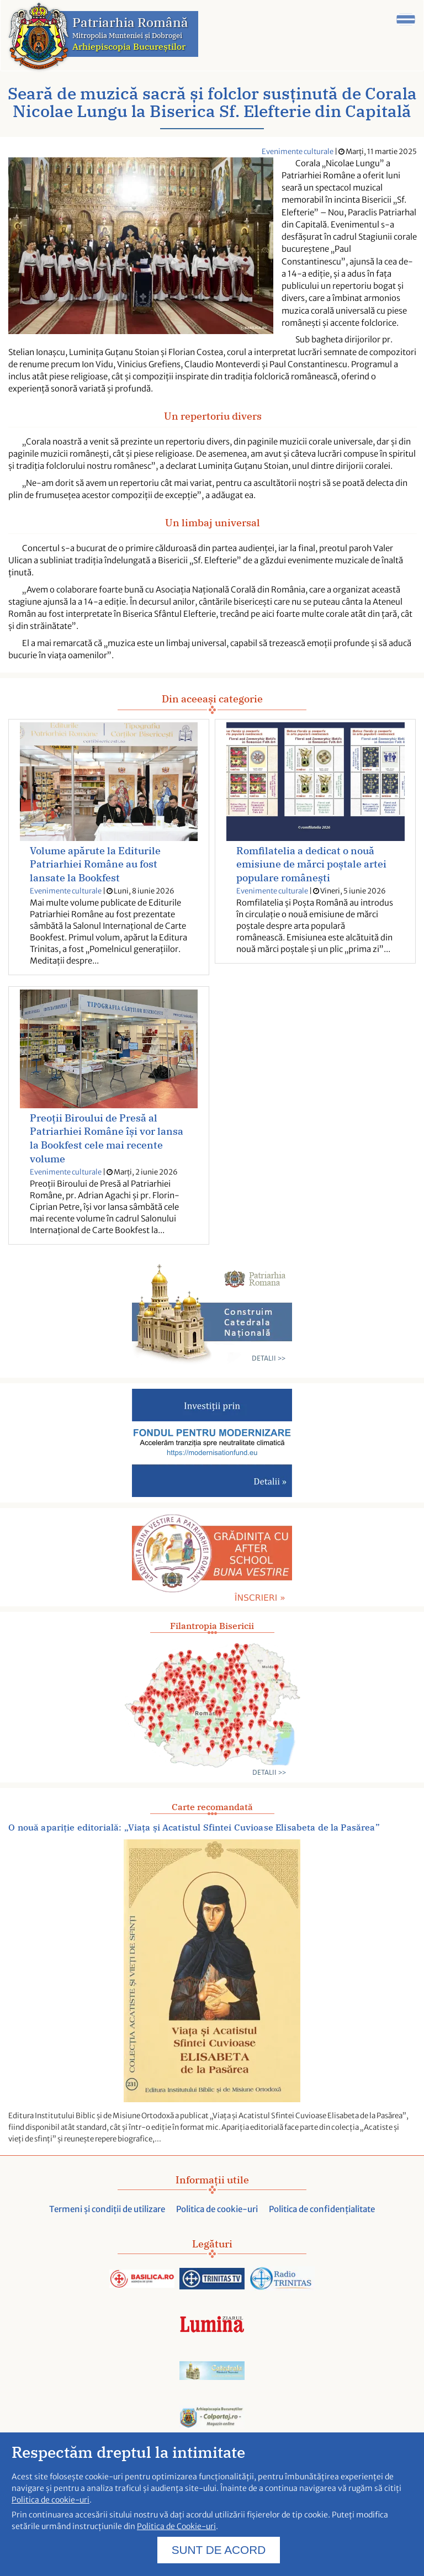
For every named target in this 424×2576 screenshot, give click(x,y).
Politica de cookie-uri (217, 2209)
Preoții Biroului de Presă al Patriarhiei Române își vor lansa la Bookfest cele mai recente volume (106, 1139)
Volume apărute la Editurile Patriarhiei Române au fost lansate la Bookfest (95, 864)
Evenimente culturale (297, 151)
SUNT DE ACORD (219, 2554)
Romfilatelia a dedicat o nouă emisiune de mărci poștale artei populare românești (311, 864)
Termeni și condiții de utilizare (107, 2209)
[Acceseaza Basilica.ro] (142, 2279)
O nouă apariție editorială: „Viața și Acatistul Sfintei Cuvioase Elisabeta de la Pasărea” (193, 1827)
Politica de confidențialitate (322, 2209)
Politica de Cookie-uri (176, 2531)
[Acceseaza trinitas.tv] (212, 2279)
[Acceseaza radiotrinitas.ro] (282, 2279)
